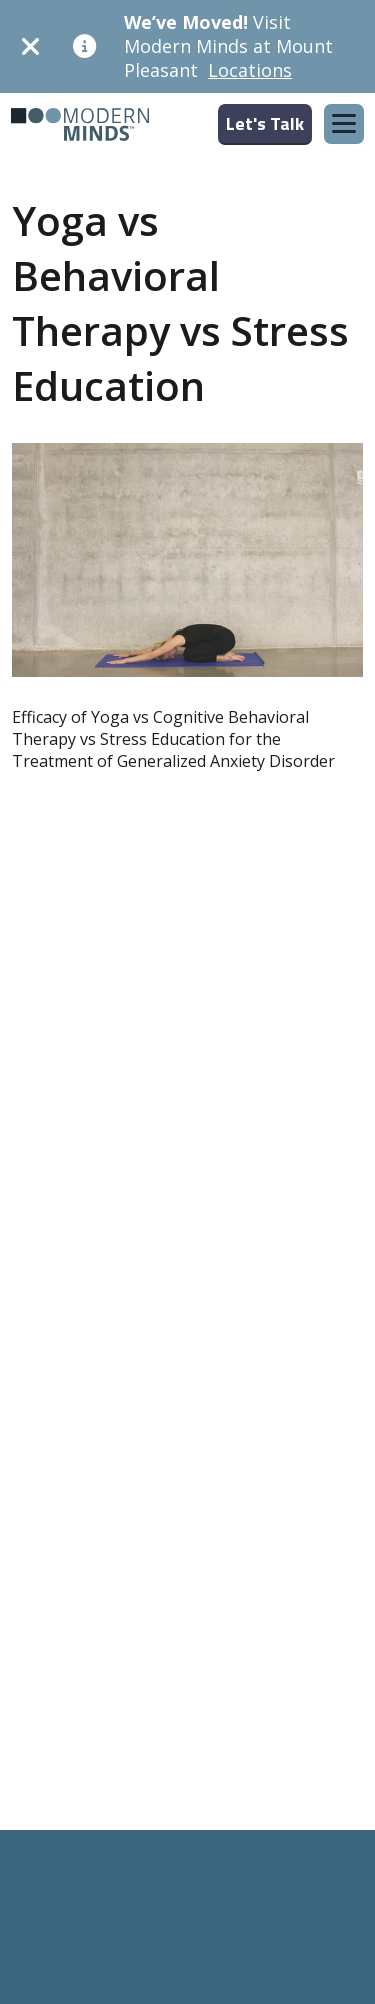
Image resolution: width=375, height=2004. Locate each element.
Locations (250, 70)
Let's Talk (265, 123)
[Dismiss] (30, 46)
